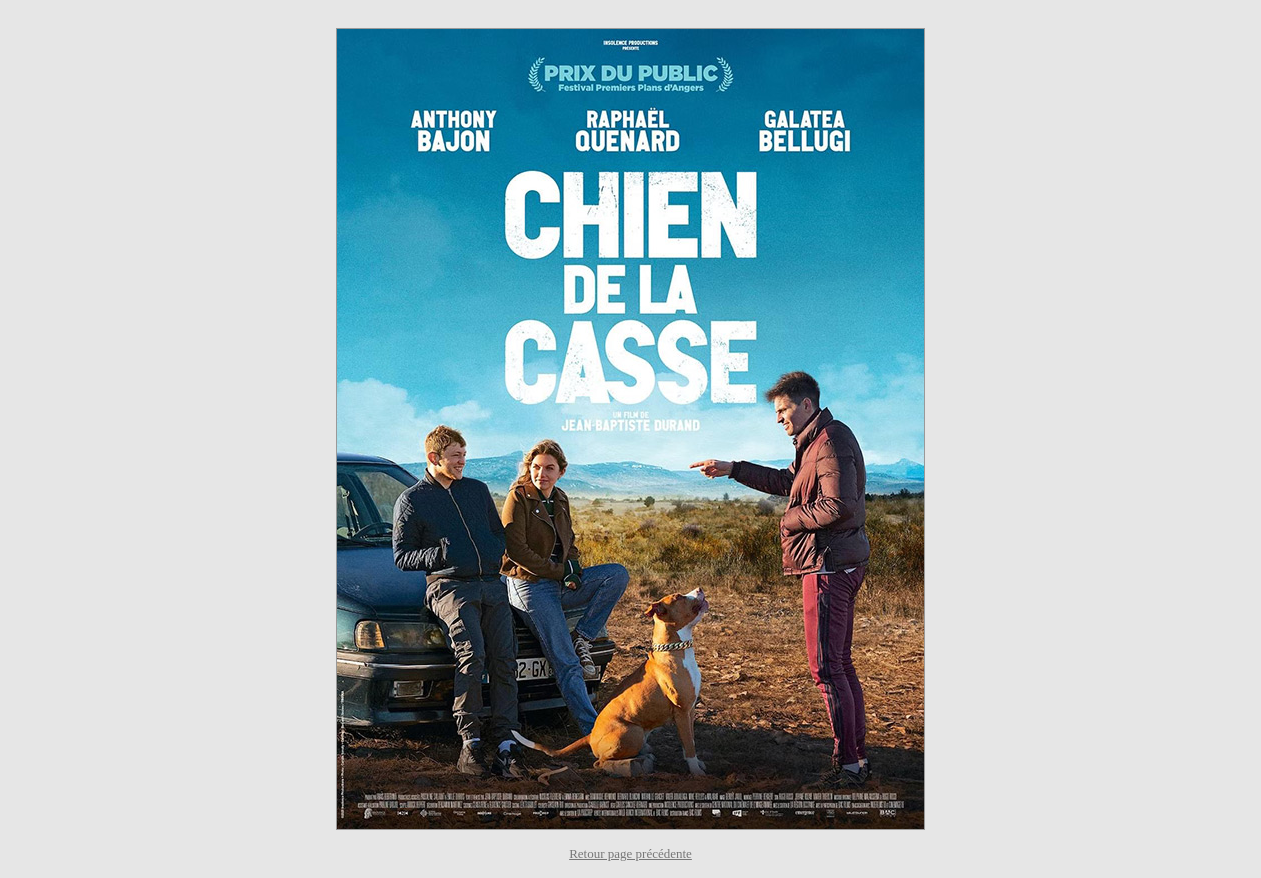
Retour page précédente (630, 853)
